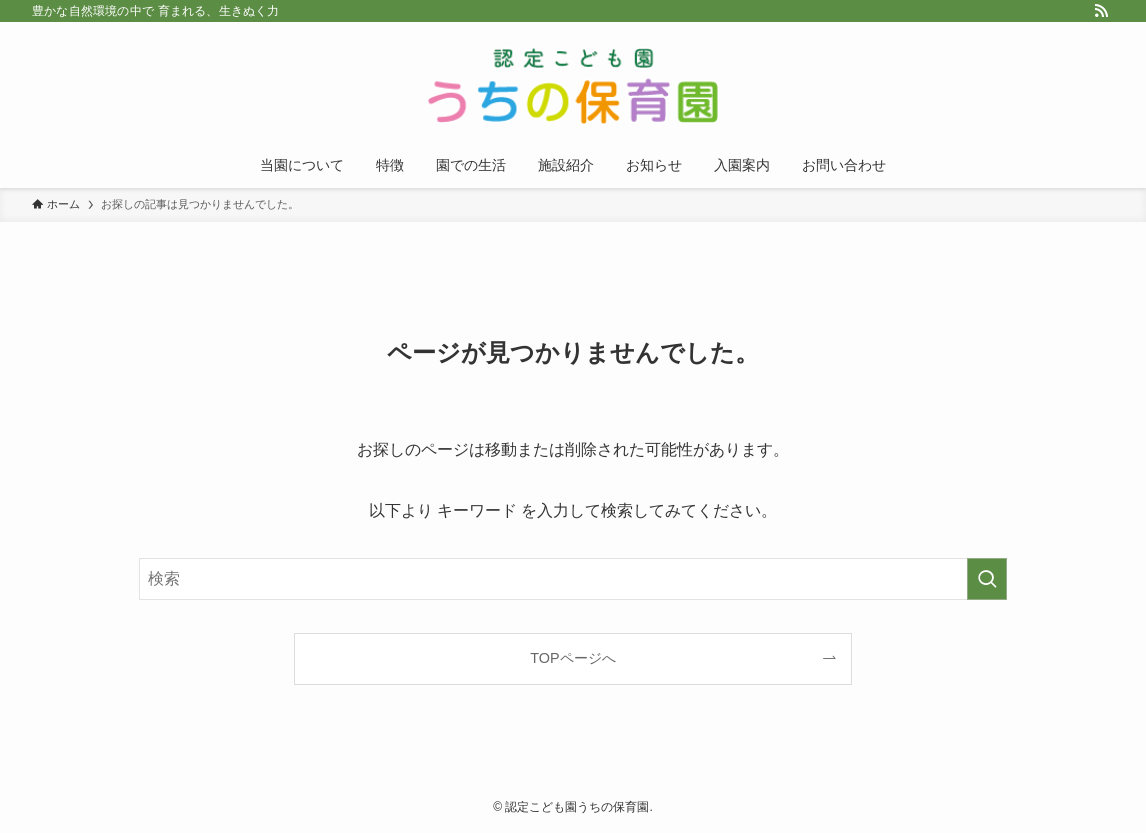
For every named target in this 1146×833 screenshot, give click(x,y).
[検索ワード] (573, 579)
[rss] (1101, 11)
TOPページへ (572, 658)
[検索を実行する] (987, 579)
